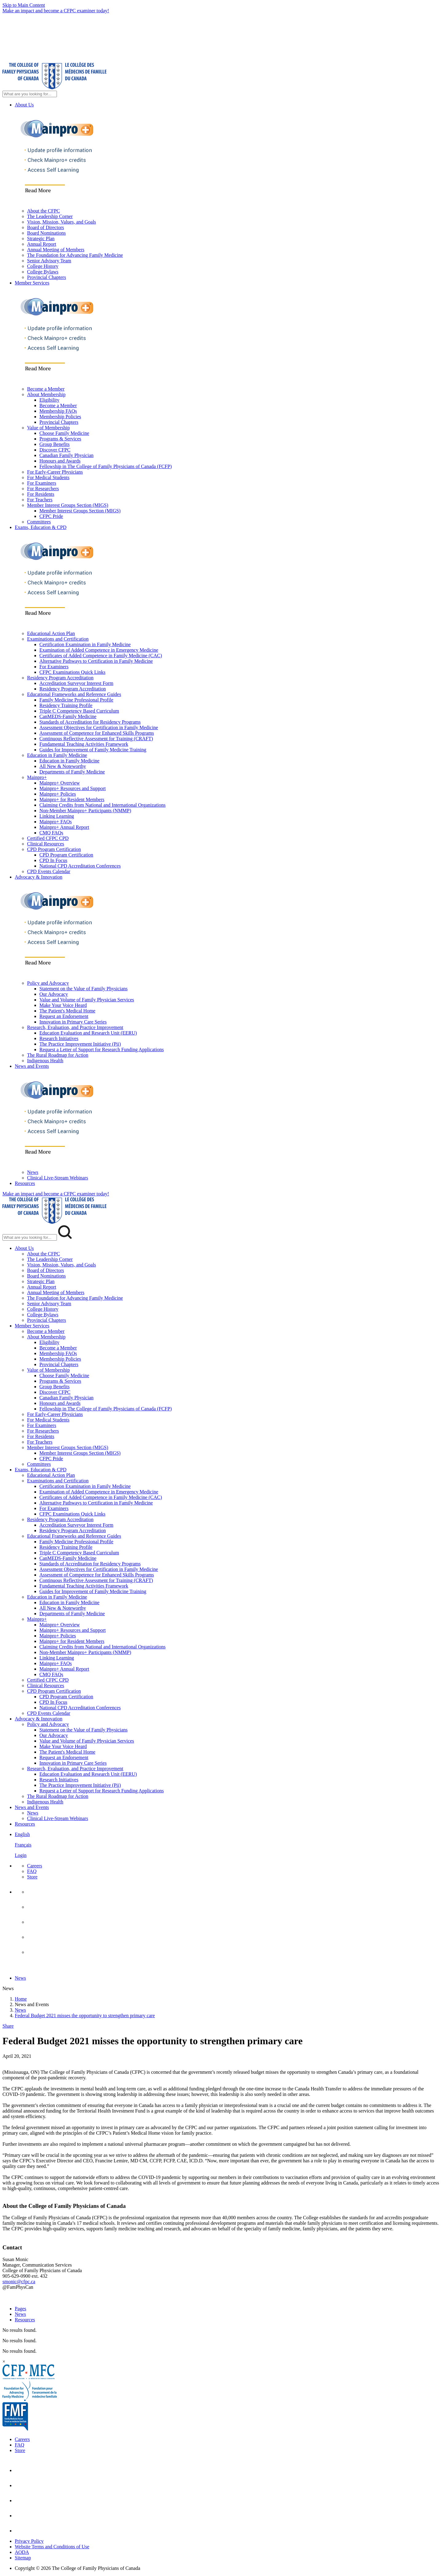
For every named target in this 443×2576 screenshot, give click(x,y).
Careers (34, 1865)
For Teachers (40, 499)
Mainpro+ (37, 777)
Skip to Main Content (23, 5)
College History (42, 266)
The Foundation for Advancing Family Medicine (75, 255)
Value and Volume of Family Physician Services (86, 999)
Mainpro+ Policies (57, 794)
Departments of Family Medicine (72, 771)
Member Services (32, 282)
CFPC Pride (51, 516)
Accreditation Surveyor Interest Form (76, 683)
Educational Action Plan (51, 633)
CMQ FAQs (51, 832)
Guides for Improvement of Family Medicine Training (92, 749)
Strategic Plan (40, 238)
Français (23, 1844)
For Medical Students (48, 477)
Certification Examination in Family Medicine (85, 644)
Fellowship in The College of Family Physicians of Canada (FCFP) (105, 466)
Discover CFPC (54, 449)
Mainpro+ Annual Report (64, 827)
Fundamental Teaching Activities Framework (83, 744)
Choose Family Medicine (64, 433)
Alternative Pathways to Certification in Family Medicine (96, 661)
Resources (25, 1183)
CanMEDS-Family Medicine (67, 716)
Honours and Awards (60, 460)
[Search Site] (29, 94)
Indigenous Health (45, 1060)
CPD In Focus (53, 860)
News (32, 1172)
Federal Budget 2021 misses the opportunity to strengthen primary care (85, 2015)
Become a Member (46, 389)
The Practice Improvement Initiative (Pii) (80, 1044)
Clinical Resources (45, 843)
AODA (22, 2552)
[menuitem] (228, 1845)
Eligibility (49, 400)
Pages (20, 2308)
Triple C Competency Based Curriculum (79, 711)
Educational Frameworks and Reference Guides (74, 694)
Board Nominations (46, 233)
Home (21, 1999)
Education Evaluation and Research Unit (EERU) (88, 1033)
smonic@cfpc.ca (18, 2281)
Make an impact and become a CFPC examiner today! (55, 10)
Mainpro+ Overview (59, 782)
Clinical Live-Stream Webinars (57, 1177)
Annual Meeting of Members (55, 249)
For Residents (40, 494)
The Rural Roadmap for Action (57, 1055)
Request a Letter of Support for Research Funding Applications (101, 1049)
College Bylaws (42, 271)
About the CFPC (43, 210)
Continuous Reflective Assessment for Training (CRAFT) (96, 738)
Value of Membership (48, 427)
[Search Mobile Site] (29, 1237)
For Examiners (41, 483)
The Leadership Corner (50, 216)
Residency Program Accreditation (60, 677)
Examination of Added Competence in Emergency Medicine (98, 650)
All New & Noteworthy (62, 766)
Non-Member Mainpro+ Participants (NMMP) (85, 810)
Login (20, 1855)
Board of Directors (45, 227)
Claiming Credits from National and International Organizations (102, 805)
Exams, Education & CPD (40, 527)
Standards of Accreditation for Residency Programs (90, 722)
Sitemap (23, 2557)
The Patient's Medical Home (67, 1010)
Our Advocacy (53, 994)
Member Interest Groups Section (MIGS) (67, 505)
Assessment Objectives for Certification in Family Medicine (98, 727)
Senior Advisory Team (49, 260)
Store (32, 1876)
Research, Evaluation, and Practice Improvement (75, 1027)
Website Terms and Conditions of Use (52, 2546)
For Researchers (43, 488)
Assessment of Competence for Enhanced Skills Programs (96, 733)
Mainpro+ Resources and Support (72, 788)
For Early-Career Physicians (55, 472)
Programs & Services (60, 438)
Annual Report (41, 244)
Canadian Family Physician (66, 455)
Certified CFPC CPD (48, 838)
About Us (24, 104)
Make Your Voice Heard (63, 1005)
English (22, 1834)
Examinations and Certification (58, 639)
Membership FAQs (58, 411)
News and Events (32, 1066)
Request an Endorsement (63, 1016)
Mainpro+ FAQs (55, 821)
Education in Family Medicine (57, 755)
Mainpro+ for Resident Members (71, 799)
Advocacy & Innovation (38, 877)
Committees (39, 521)
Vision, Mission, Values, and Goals (61, 222)
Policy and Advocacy (48, 983)
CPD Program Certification (54, 849)
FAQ (32, 1871)
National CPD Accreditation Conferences (80, 866)
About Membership (46, 394)
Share (8, 2026)
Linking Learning (56, 816)
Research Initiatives (58, 1038)
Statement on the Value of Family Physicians (83, 988)
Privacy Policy (29, 2541)
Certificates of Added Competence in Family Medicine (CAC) (100, 655)
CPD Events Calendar (48, 871)
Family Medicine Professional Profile (76, 699)
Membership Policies (60, 416)
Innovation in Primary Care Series (73, 1021)
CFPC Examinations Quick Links (72, 672)
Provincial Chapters (46, 277)
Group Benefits (54, 444)
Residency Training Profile (65, 705)
